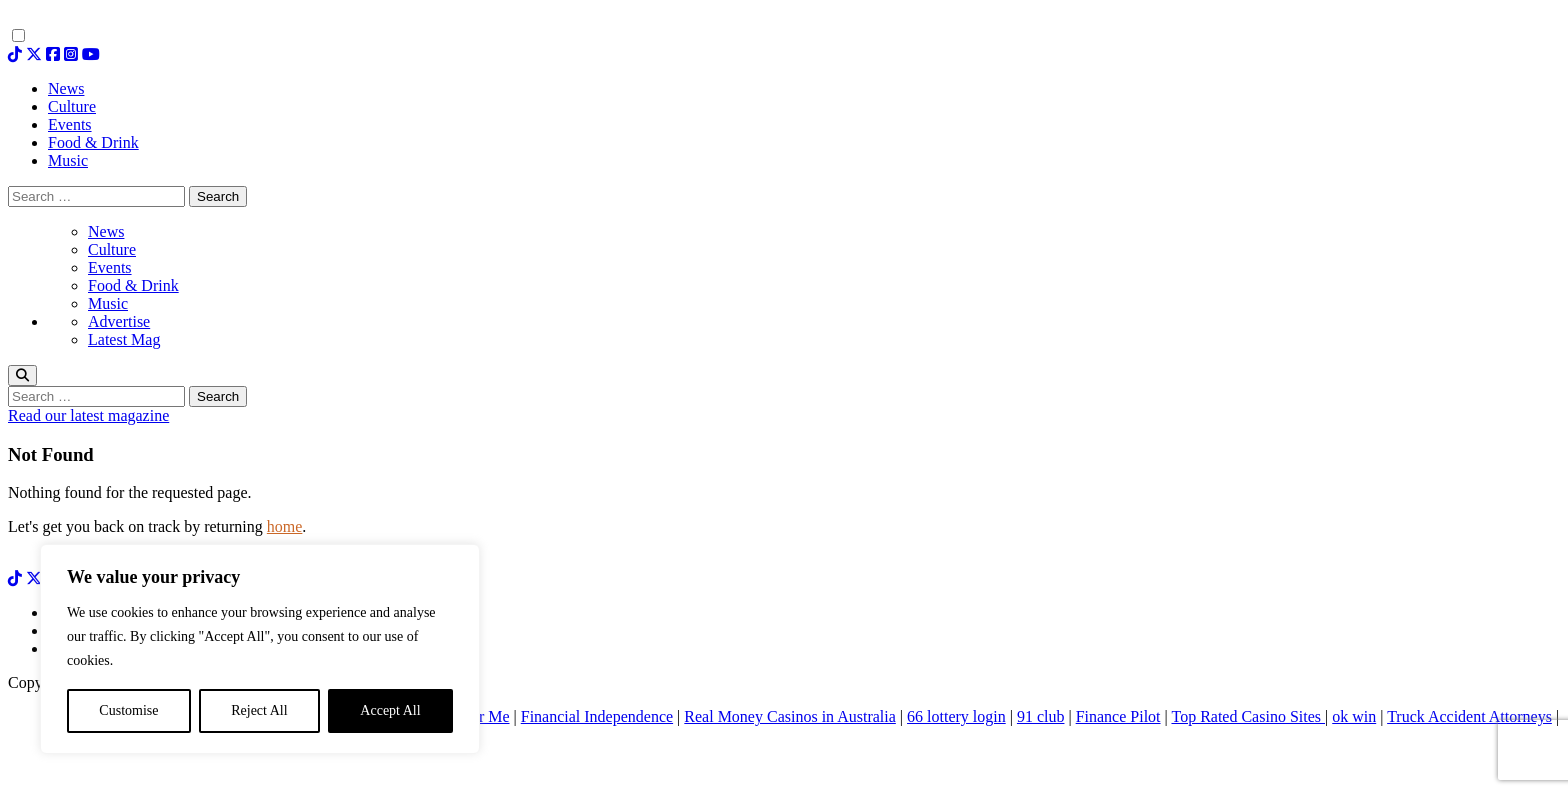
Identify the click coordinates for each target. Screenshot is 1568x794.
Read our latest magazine (88, 415)
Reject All (259, 710)
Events (110, 267)
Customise (128, 710)
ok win (1354, 716)
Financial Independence (597, 716)
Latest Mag (124, 339)
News (106, 231)
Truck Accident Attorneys (1469, 716)
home (285, 526)
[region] (260, 649)
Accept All (390, 710)
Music (108, 303)
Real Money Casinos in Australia (790, 716)
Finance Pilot (1118, 716)
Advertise (119, 321)
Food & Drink (133, 285)
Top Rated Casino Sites (1248, 716)
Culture (112, 249)
